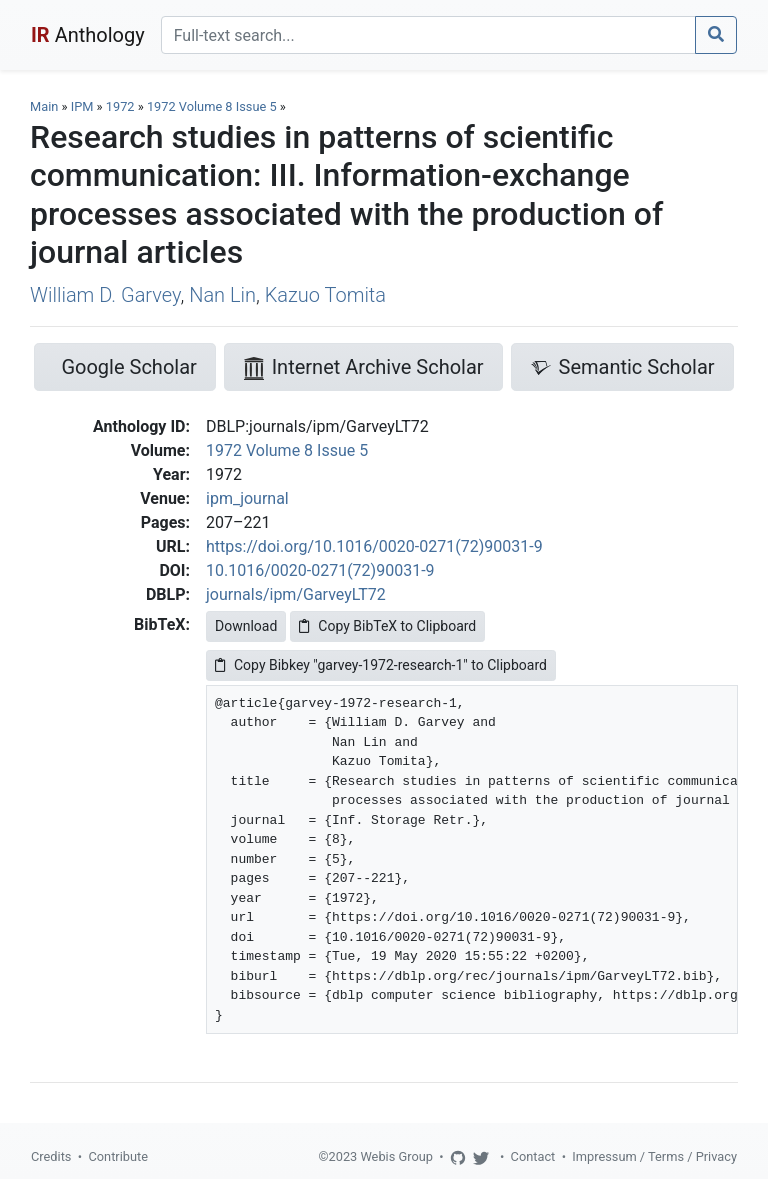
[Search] (428, 35)
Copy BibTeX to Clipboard (387, 626)
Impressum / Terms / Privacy (654, 1156)
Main (44, 106)
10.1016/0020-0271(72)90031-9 (320, 570)
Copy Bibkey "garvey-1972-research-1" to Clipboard (381, 665)
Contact (533, 1156)
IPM (82, 106)
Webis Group (396, 1156)
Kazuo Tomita (325, 295)
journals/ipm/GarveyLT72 (296, 594)
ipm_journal (247, 498)
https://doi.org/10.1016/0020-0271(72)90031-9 (374, 546)
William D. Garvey (105, 295)
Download (246, 626)
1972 (120, 106)
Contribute (118, 1156)
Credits (51, 1156)
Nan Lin (222, 295)
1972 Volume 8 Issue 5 (213, 106)
